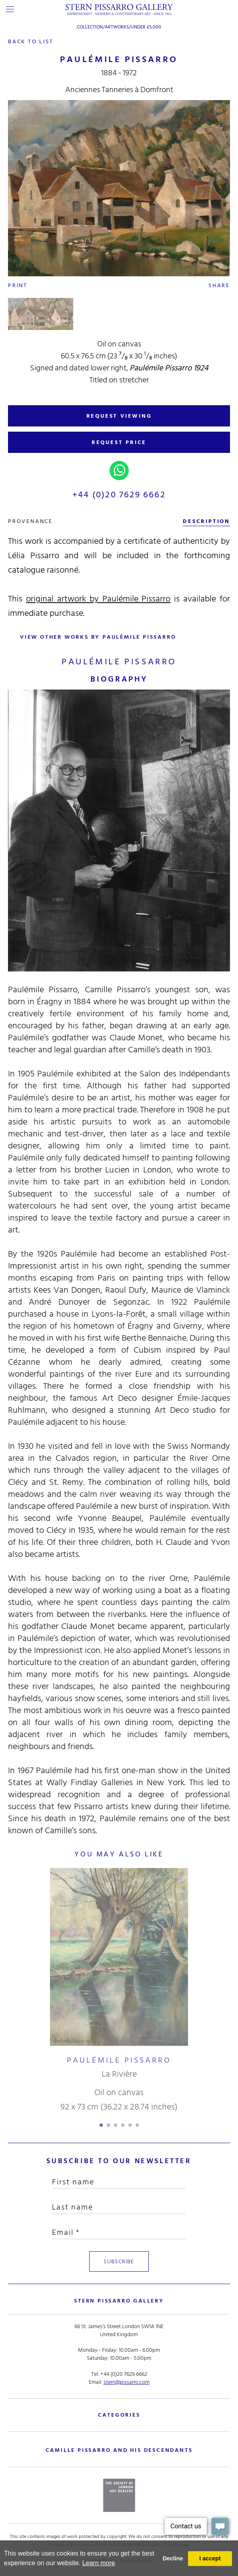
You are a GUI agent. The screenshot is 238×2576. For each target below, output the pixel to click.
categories (119, 2414)
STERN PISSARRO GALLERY (119, 2300)
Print (18, 285)
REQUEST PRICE (119, 442)
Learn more (98, 2563)
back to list (31, 41)
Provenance (30, 521)
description (206, 521)
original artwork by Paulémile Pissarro (98, 598)
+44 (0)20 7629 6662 (119, 494)
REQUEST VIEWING (119, 415)
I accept (210, 2558)
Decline (172, 2558)
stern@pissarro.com (127, 2382)
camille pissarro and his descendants (119, 2450)
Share (219, 285)
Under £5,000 (146, 27)
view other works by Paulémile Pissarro (98, 636)
